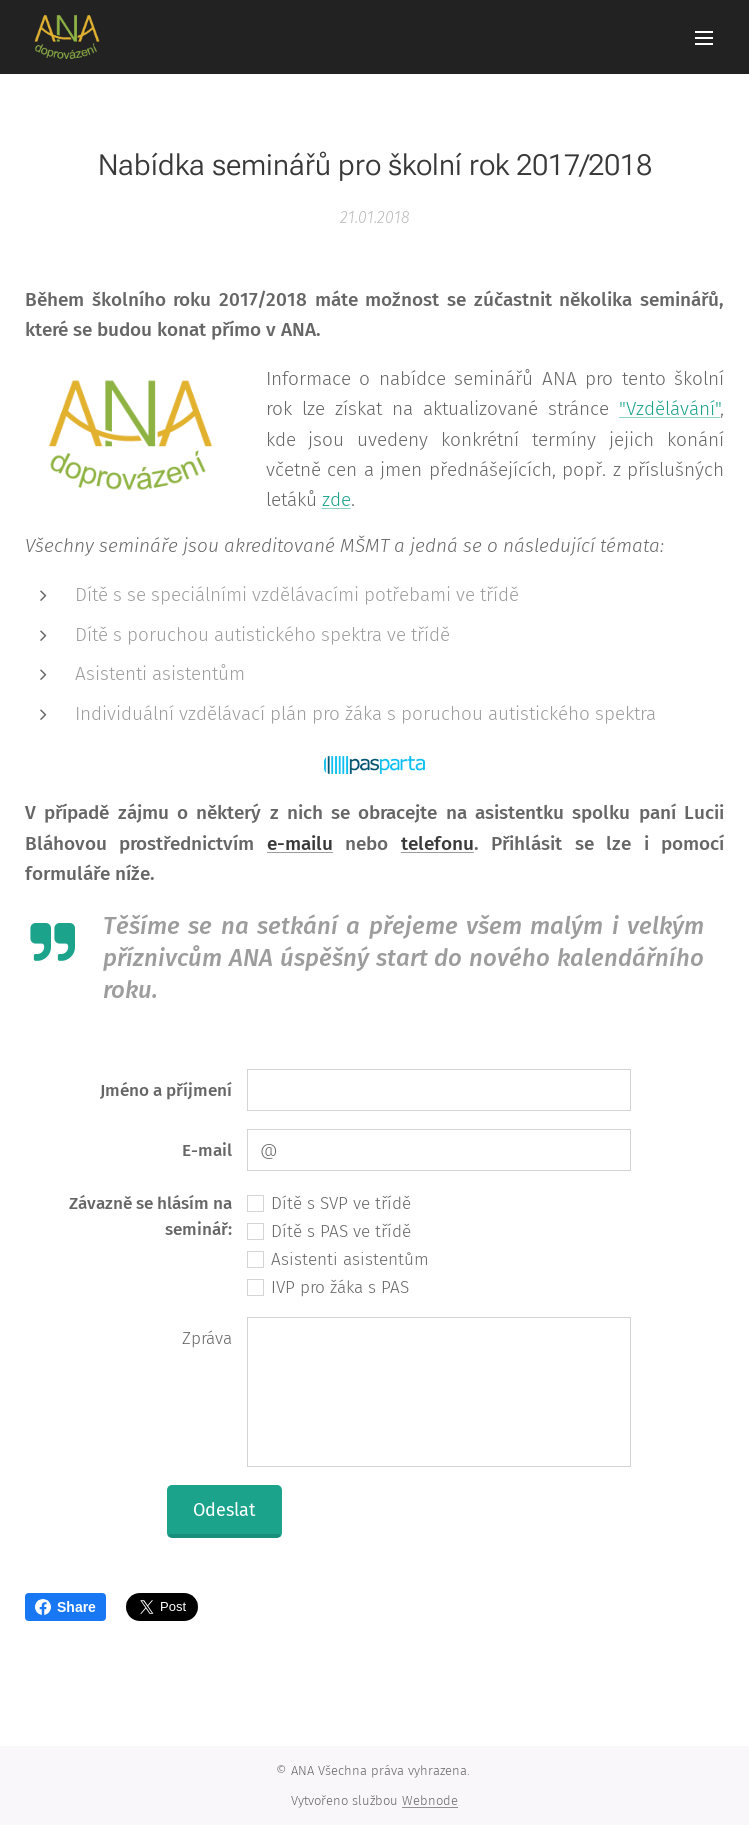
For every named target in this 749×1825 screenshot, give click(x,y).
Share (65, 1607)
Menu (704, 38)
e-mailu (300, 843)
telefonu (437, 843)
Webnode (430, 1800)
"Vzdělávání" (669, 408)
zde (336, 500)
